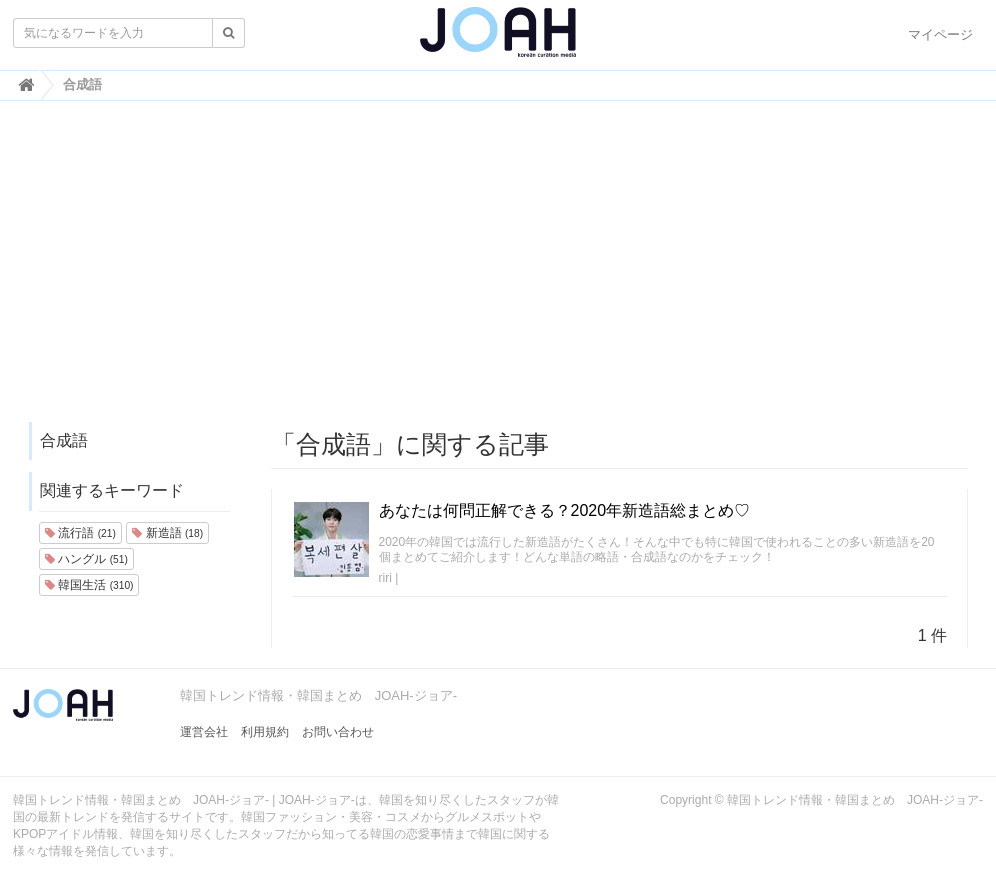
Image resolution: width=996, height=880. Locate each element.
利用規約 (265, 732)
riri (385, 578)
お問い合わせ (338, 732)
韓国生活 (89, 585)
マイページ (940, 34)
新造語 (167, 533)
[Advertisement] (498, 271)
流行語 (80, 533)
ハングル (86, 559)
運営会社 (204, 732)
